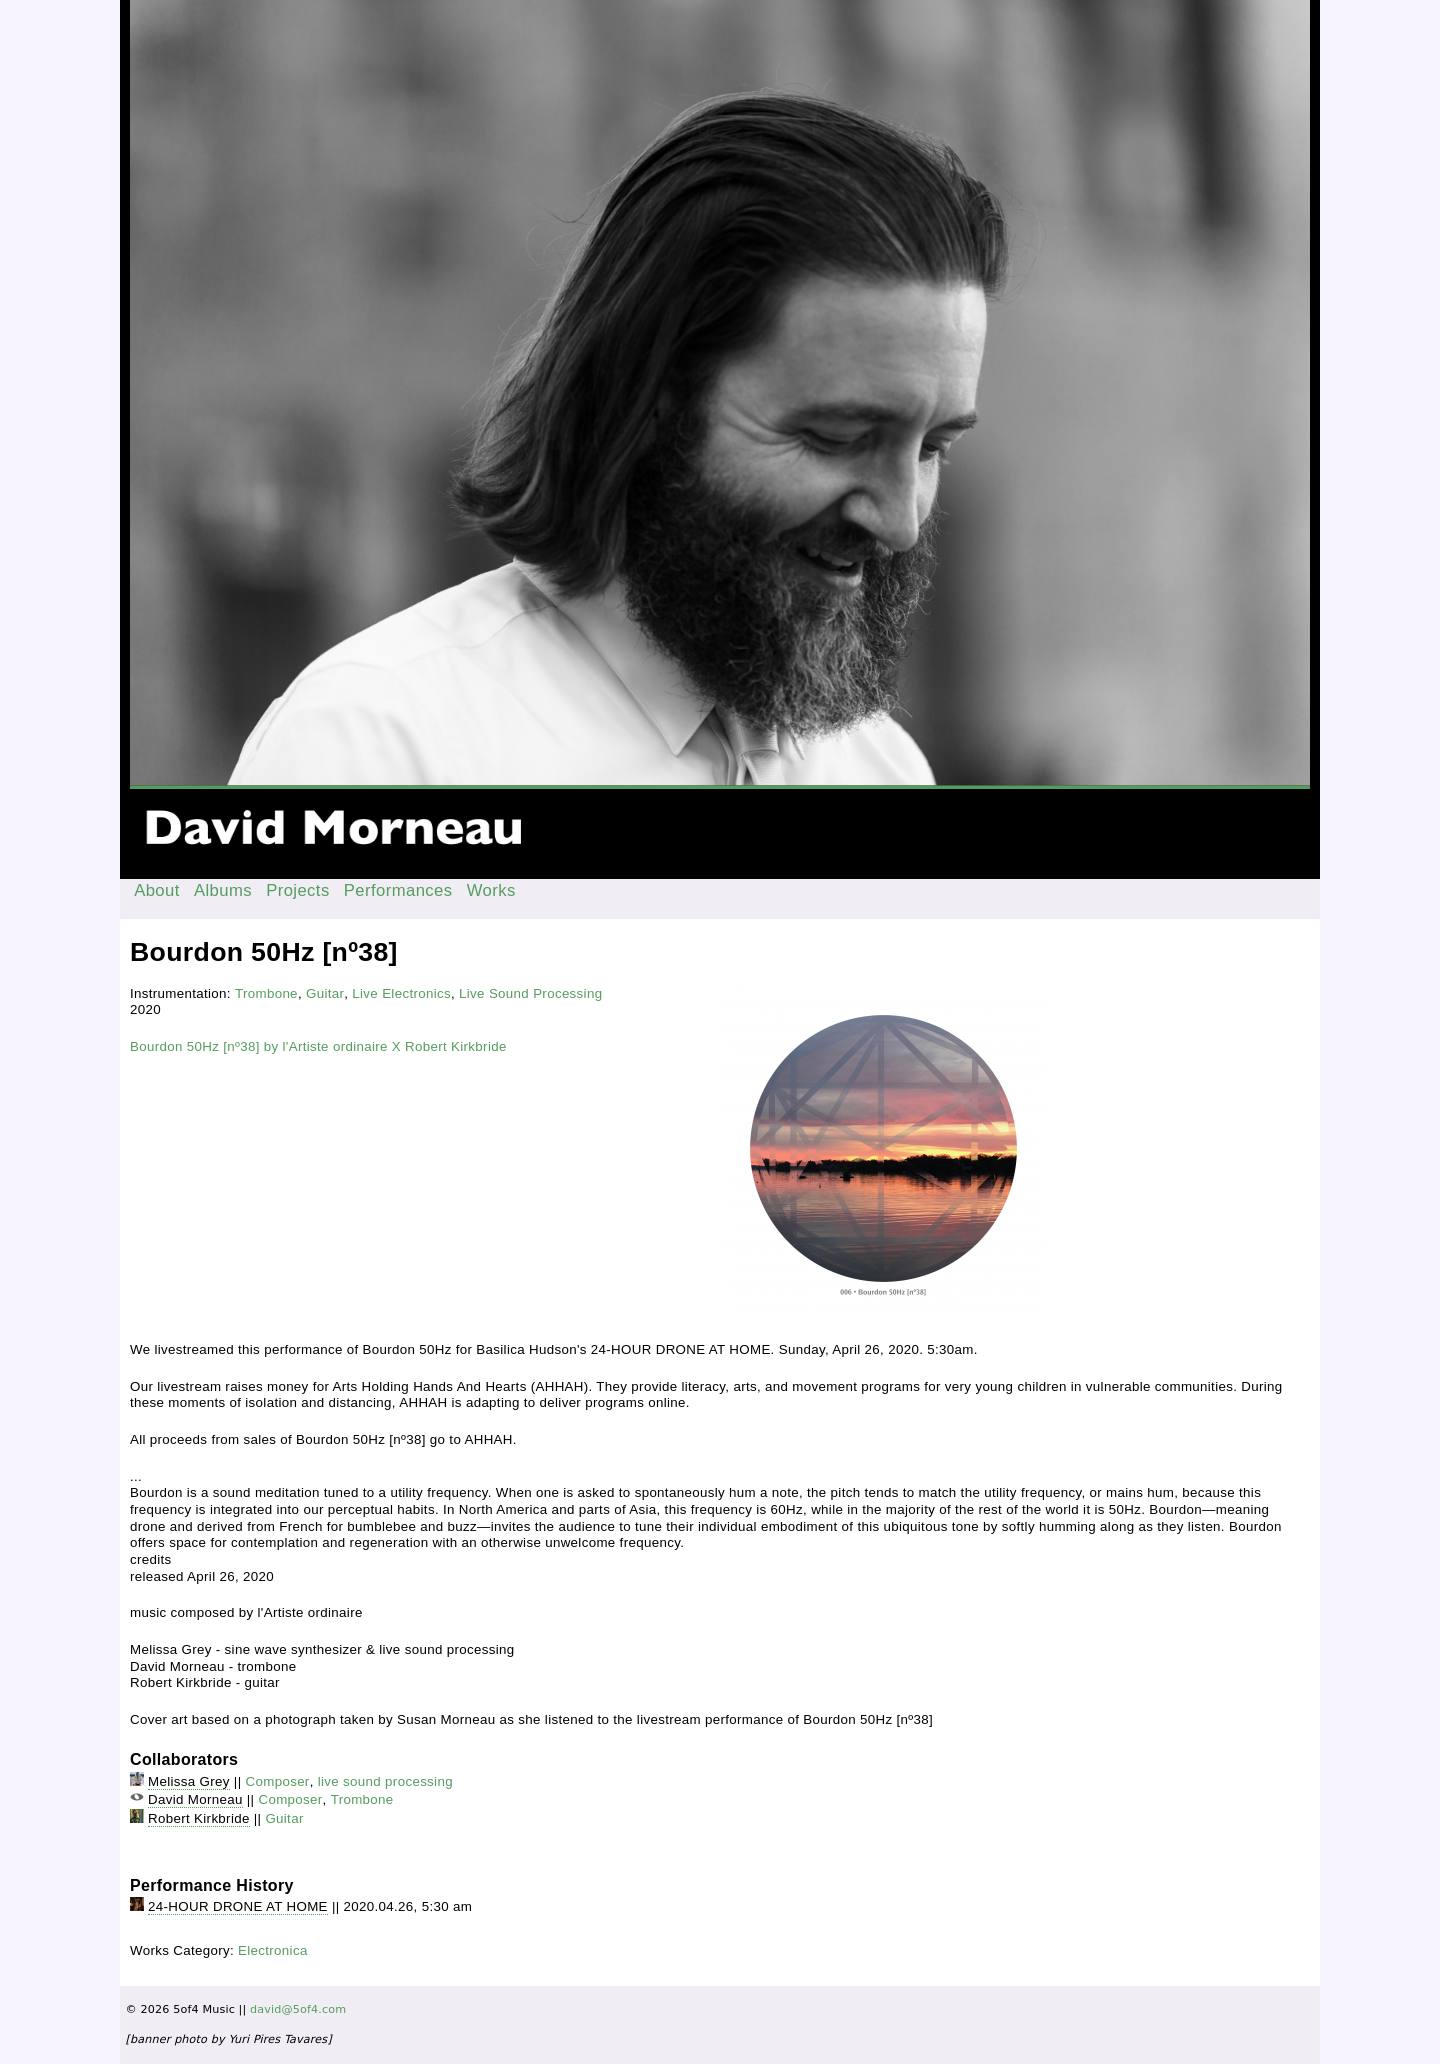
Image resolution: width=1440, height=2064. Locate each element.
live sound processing (385, 1781)
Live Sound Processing (530, 993)
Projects (298, 890)
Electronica (273, 1950)
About (157, 890)
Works (491, 890)
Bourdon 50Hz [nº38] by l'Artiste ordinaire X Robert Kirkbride (318, 1046)
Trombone (266, 993)
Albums (223, 890)
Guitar (325, 993)
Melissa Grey (189, 1781)
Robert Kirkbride (199, 1818)
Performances (398, 890)
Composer (278, 1781)
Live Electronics (401, 993)
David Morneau (195, 1799)
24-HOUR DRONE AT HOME (238, 1906)
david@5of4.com (298, 2009)
